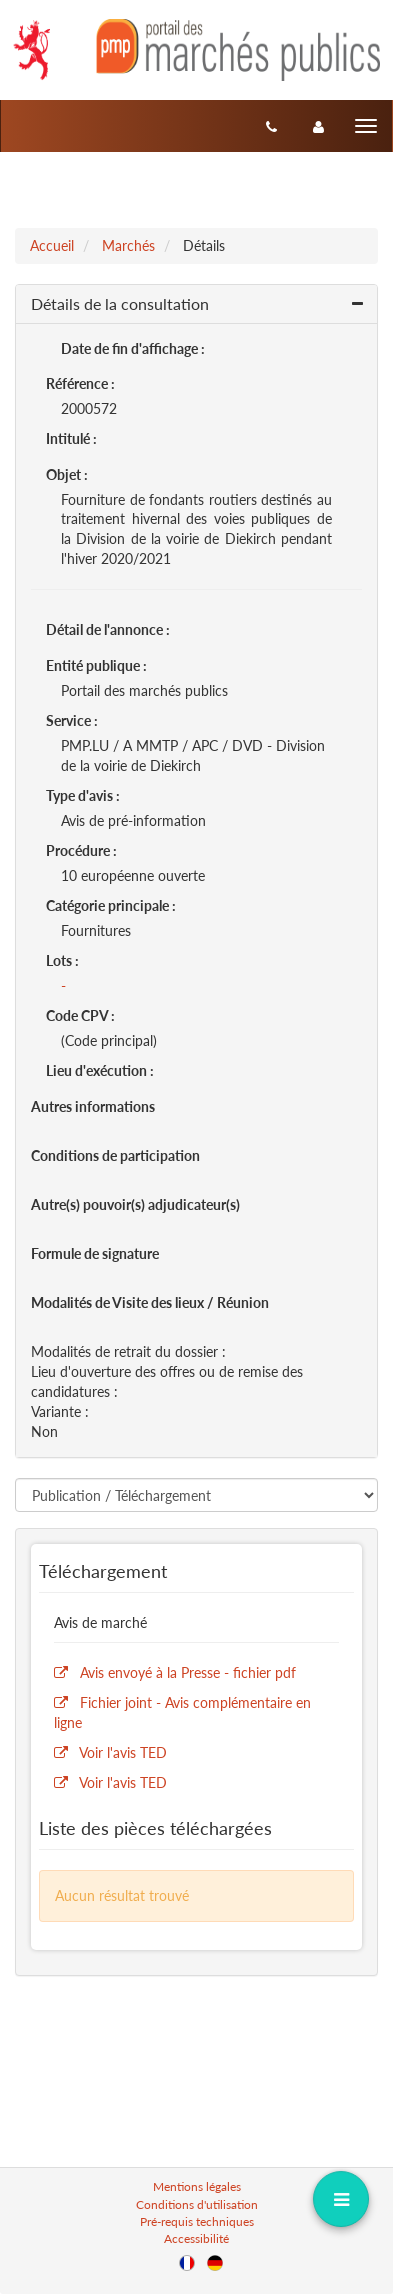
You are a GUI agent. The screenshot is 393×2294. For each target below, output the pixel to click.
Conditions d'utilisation (197, 2204)
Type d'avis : (83, 795)
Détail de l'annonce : (108, 629)
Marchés (128, 245)
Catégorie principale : (111, 905)
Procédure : (81, 850)
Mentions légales (197, 2186)
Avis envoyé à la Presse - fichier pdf (188, 1672)
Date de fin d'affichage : (133, 348)
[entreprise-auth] (318, 126)
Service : (72, 720)
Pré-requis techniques (197, 2221)
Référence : (80, 383)
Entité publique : (96, 665)
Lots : (62, 960)
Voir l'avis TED (123, 1752)
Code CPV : (80, 1015)
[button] (196, 304)
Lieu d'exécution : (100, 1070)
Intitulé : (71, 438)
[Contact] (271, 126)
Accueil (52, 245)
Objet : (67, 474)
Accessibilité (196, 2238)
